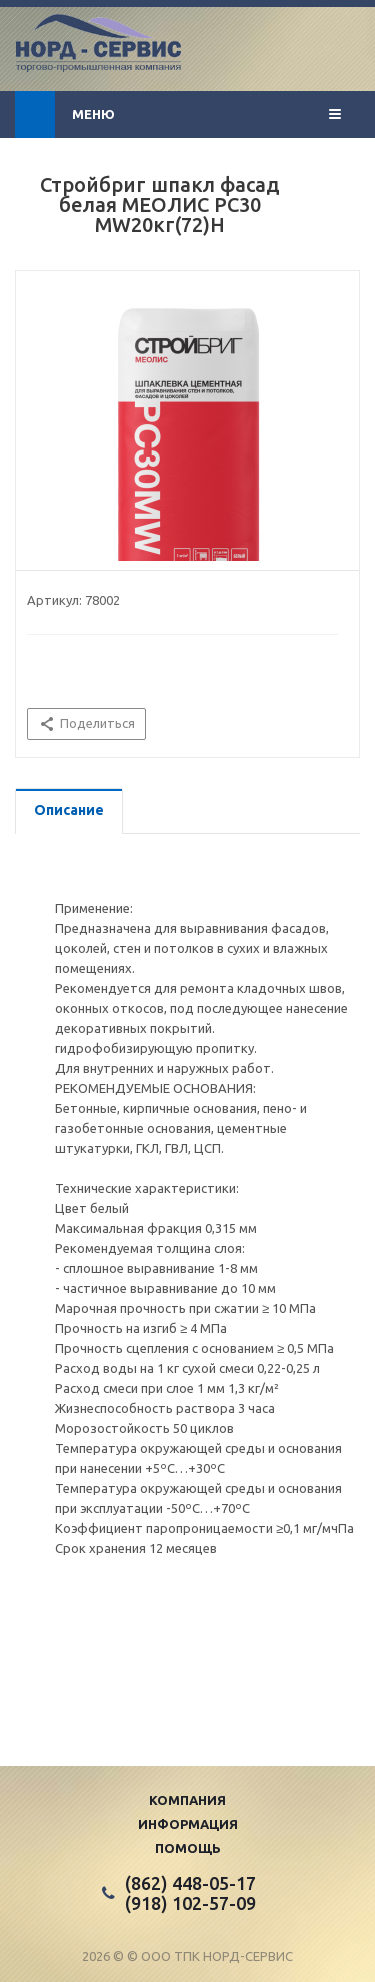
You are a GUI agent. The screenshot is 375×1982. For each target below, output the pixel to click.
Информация (188, 1824)
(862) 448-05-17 (190, 1883)
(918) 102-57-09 (190, 1903)
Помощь (188, 1848)
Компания (187, 1800)
